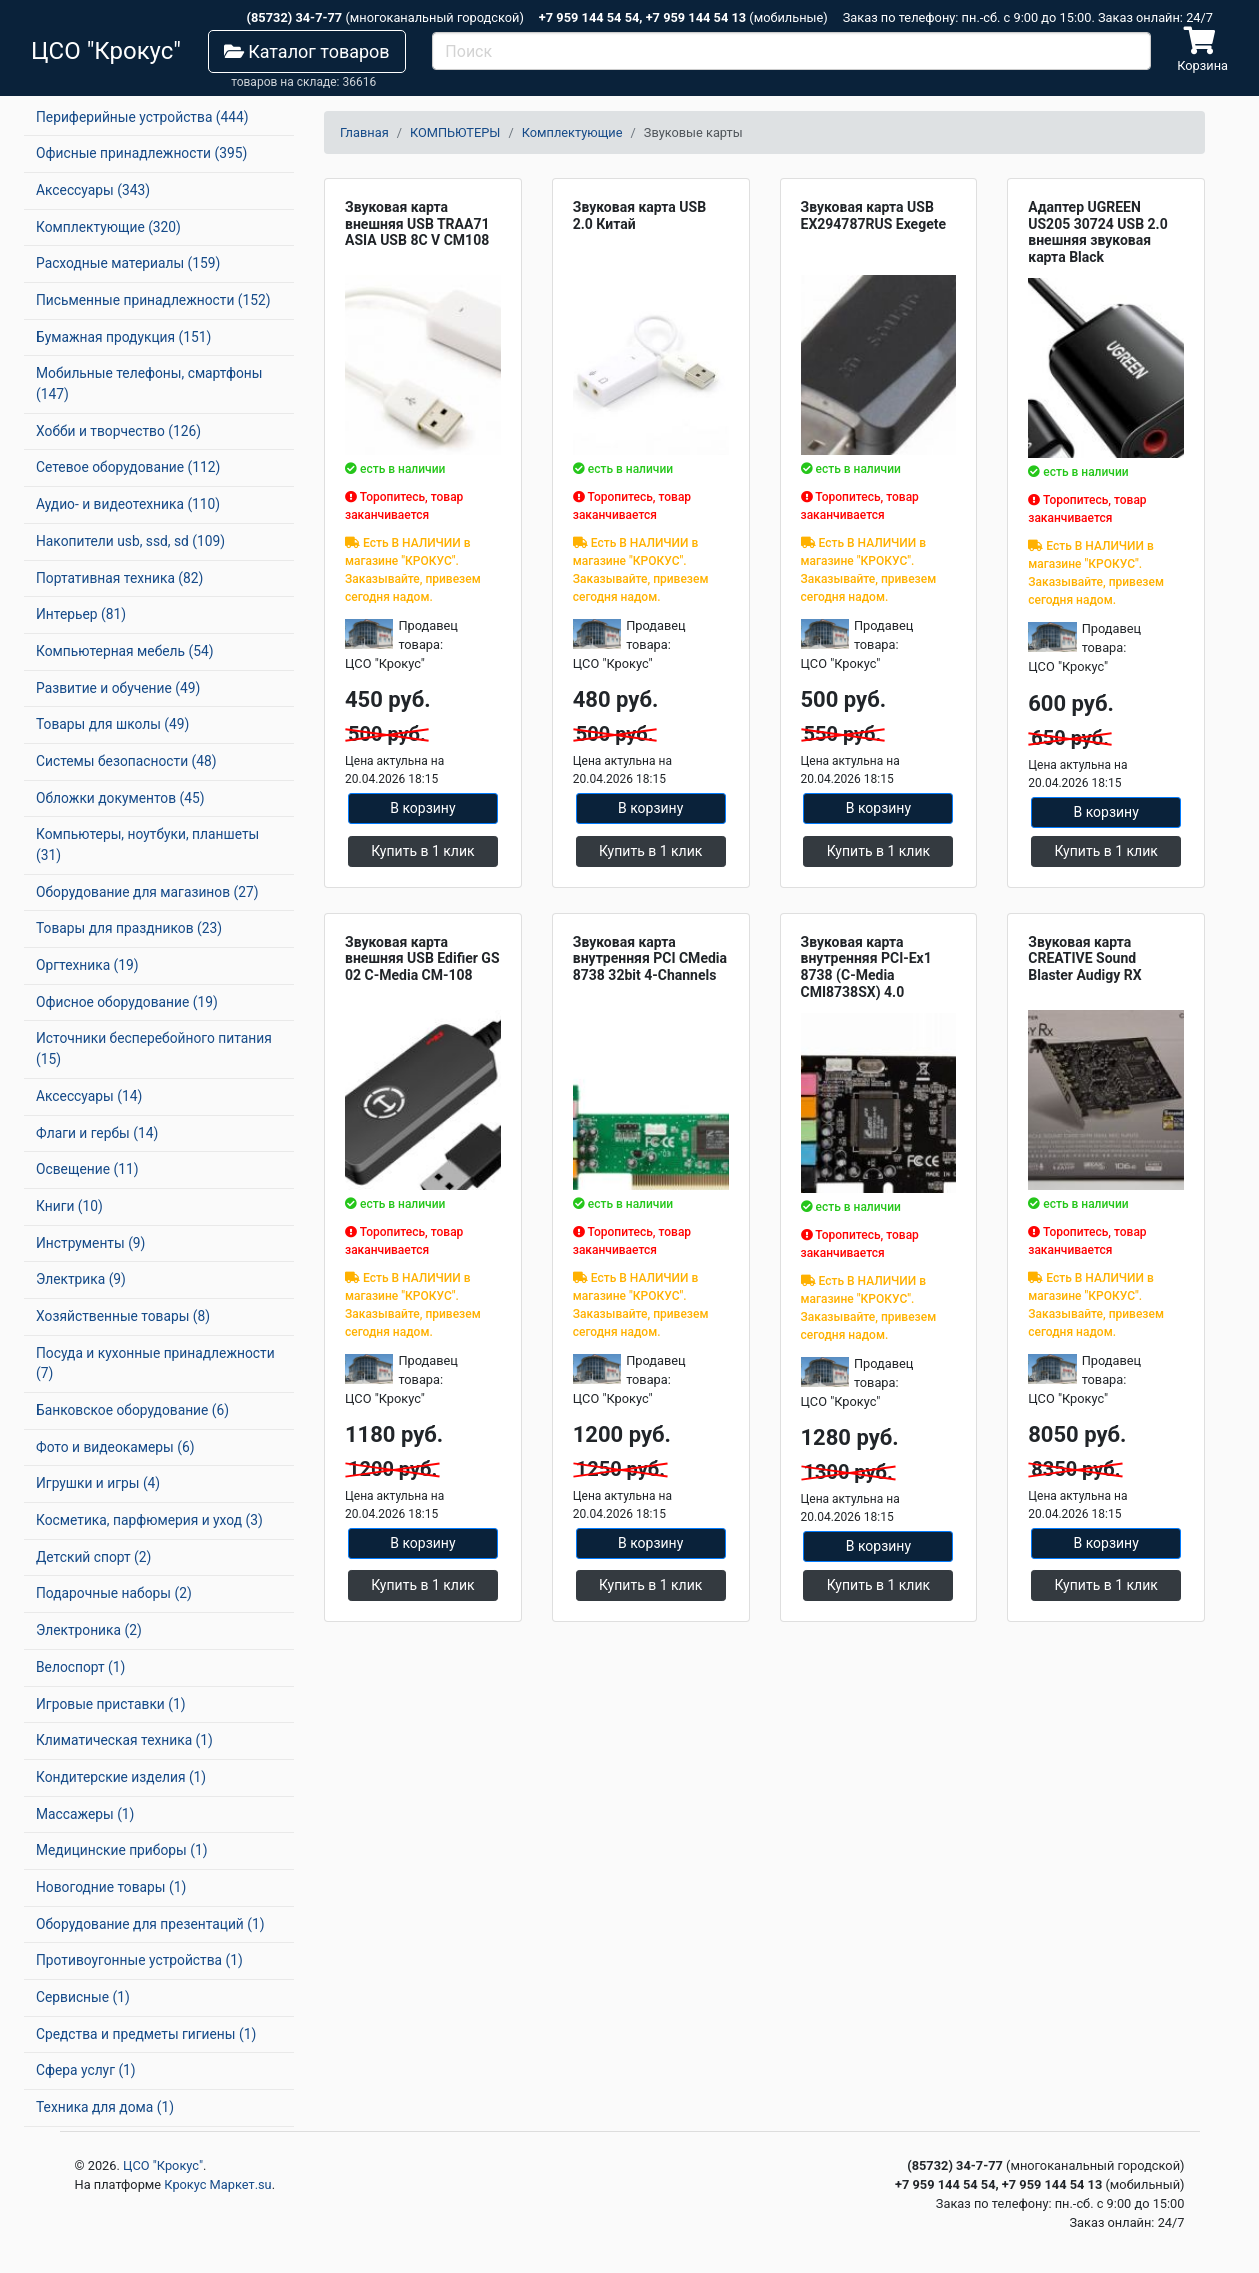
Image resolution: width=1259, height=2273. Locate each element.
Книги (69, 1206)
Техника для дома (105, 2107)
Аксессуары (93, 190)
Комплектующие (108, 227)
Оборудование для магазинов (147, 892)
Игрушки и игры (98, 1483)
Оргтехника (87, 965)
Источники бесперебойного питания (154, 1048)
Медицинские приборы (121, 1850)
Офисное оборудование (127, 1002)
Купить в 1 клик (422, 851)
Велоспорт (80, 1667)
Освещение (87, 1169)
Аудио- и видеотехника (128, 504)
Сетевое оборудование (128, 467)
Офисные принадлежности (141, 153)
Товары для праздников (129, 928)
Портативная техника (119, 578)
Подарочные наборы (114, 1593)
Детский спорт (93, 1557)
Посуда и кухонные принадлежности (155, 1363)
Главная (364, 132)
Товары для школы (112, 724)
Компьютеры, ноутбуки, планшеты (147, 844)
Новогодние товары (111, 1887)
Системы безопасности (126, 761)
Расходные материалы (128, 263)
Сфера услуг (86, 2070)
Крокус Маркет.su (217, 2184)
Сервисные (83, 1997)
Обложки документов (120, 798)
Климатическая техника (124, 1740)
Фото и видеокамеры (115, 1447)
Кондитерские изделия (121, 1777)
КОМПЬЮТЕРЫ (455, 132)
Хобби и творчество (118, 431)
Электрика (81, 1279)
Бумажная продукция (123, 337)
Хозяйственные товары (123, 1316)
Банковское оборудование (132, 1410)
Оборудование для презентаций (150, 1924)
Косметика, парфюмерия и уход (149, 1520)
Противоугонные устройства (139, 1960)
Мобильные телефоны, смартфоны (149, 383)
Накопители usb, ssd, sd (130, 541)
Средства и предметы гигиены (146, 2034)
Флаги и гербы (97, 1133)
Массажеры (85, 1814)
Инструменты (90, 1243)
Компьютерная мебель (125, 651)
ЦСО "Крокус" (163, 2165)
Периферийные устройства (142, 117)
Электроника (89, 1630)
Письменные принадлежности (153, 300)
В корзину (422, 808)
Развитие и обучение (118, 688)
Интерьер (81, 614)
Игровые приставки (111, 1704)
